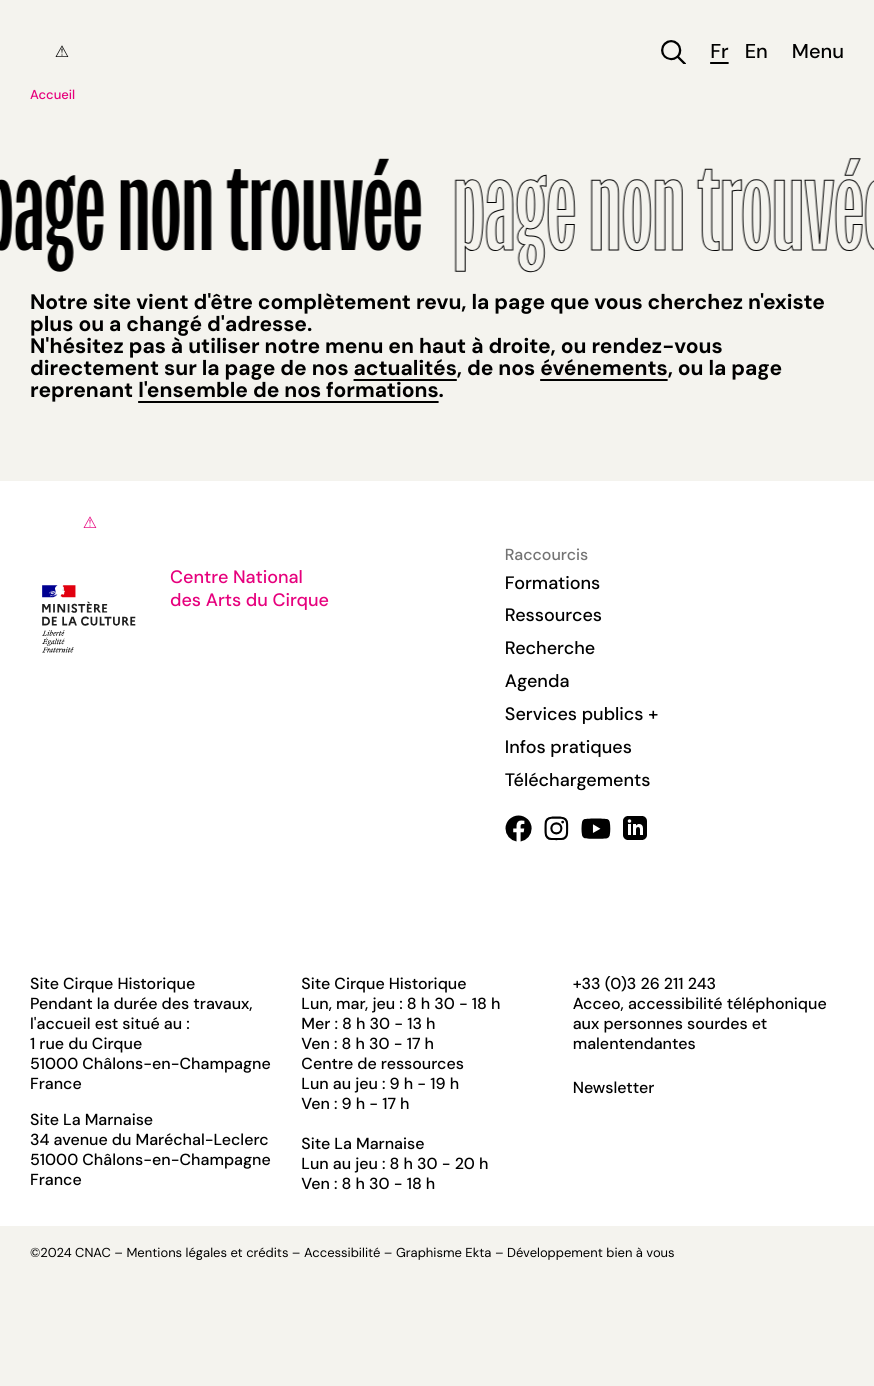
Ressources (553, 615)
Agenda (537, 681)
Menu (818, 52)
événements (603, 368)
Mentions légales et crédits (207, 1253)
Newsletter (614, 1088)
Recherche (550, 648)
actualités (405, 368)
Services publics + (581, 714)
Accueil (52, 95)
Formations (553, 583)
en (756, 52)
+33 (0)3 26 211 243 (644, 983)
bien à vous (640, 1253)
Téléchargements (578, 780)
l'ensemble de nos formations (288, 390)
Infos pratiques (568, 747)
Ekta (478, 1253)
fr (719, 52)
